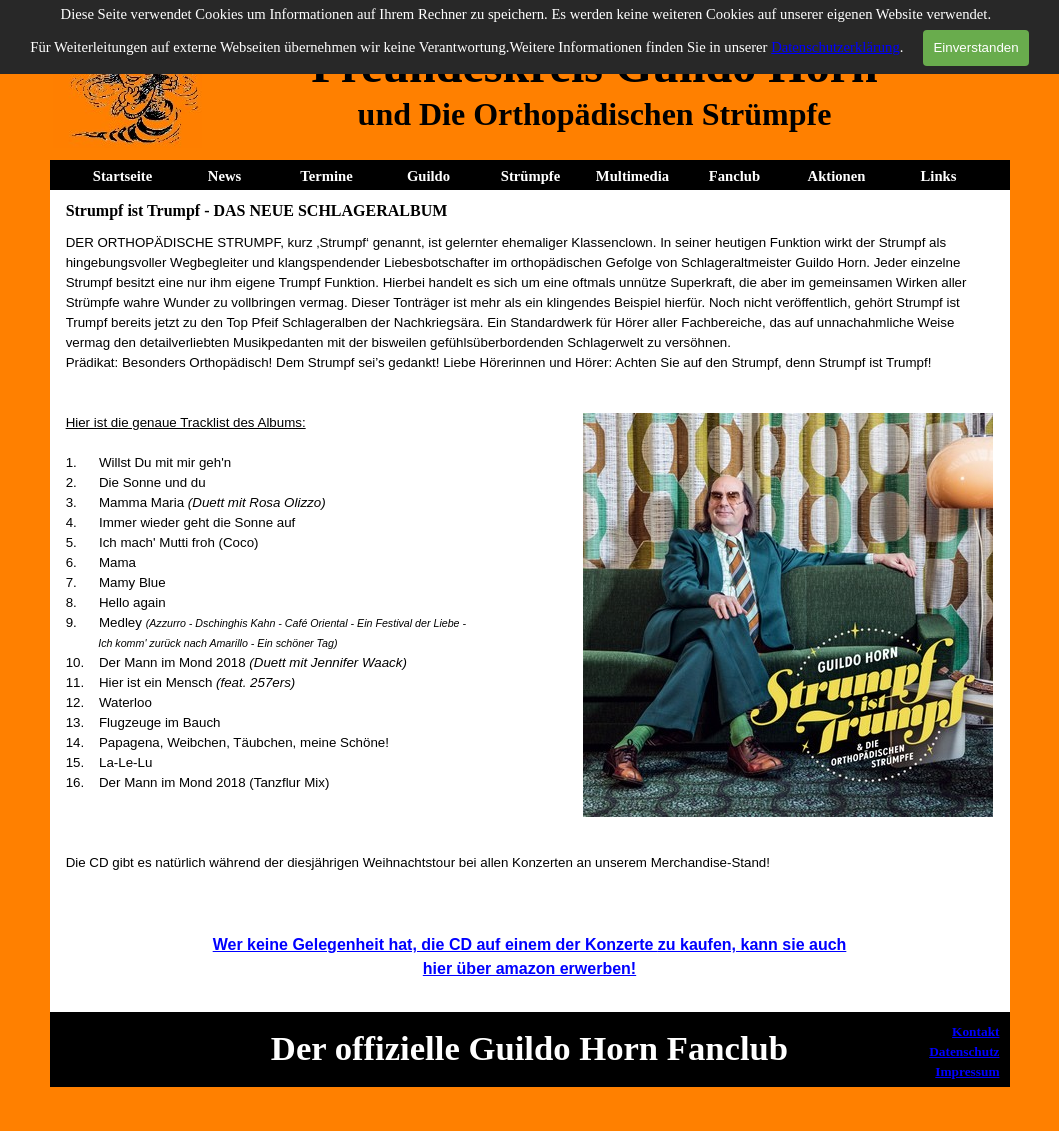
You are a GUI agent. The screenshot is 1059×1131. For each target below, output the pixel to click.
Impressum (967, 1071)
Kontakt (975, 1031)
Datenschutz (964, 1051)
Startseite (122, 176)
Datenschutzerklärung (835, 47)
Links (939, 176)
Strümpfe (530, 176)
